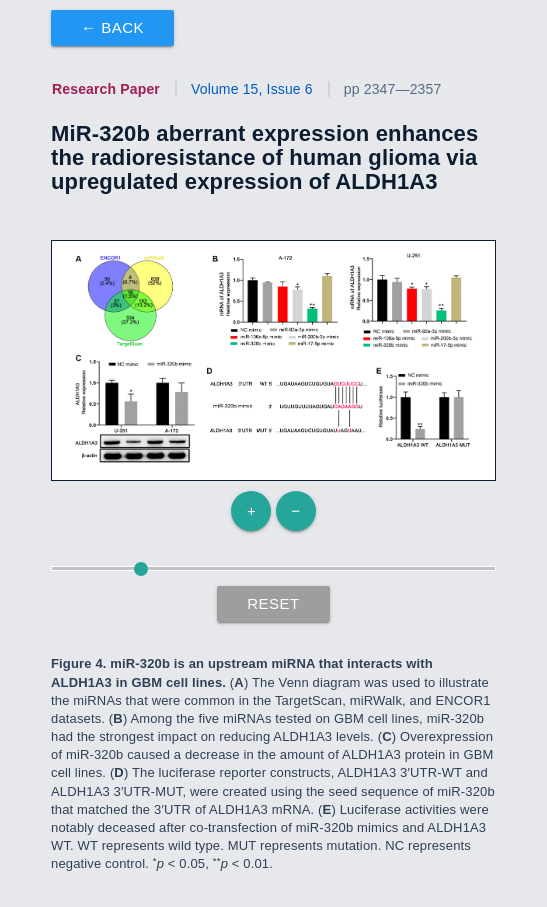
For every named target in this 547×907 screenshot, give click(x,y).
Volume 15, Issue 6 (252, 89)
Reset (273, 603)
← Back (112, 27)
